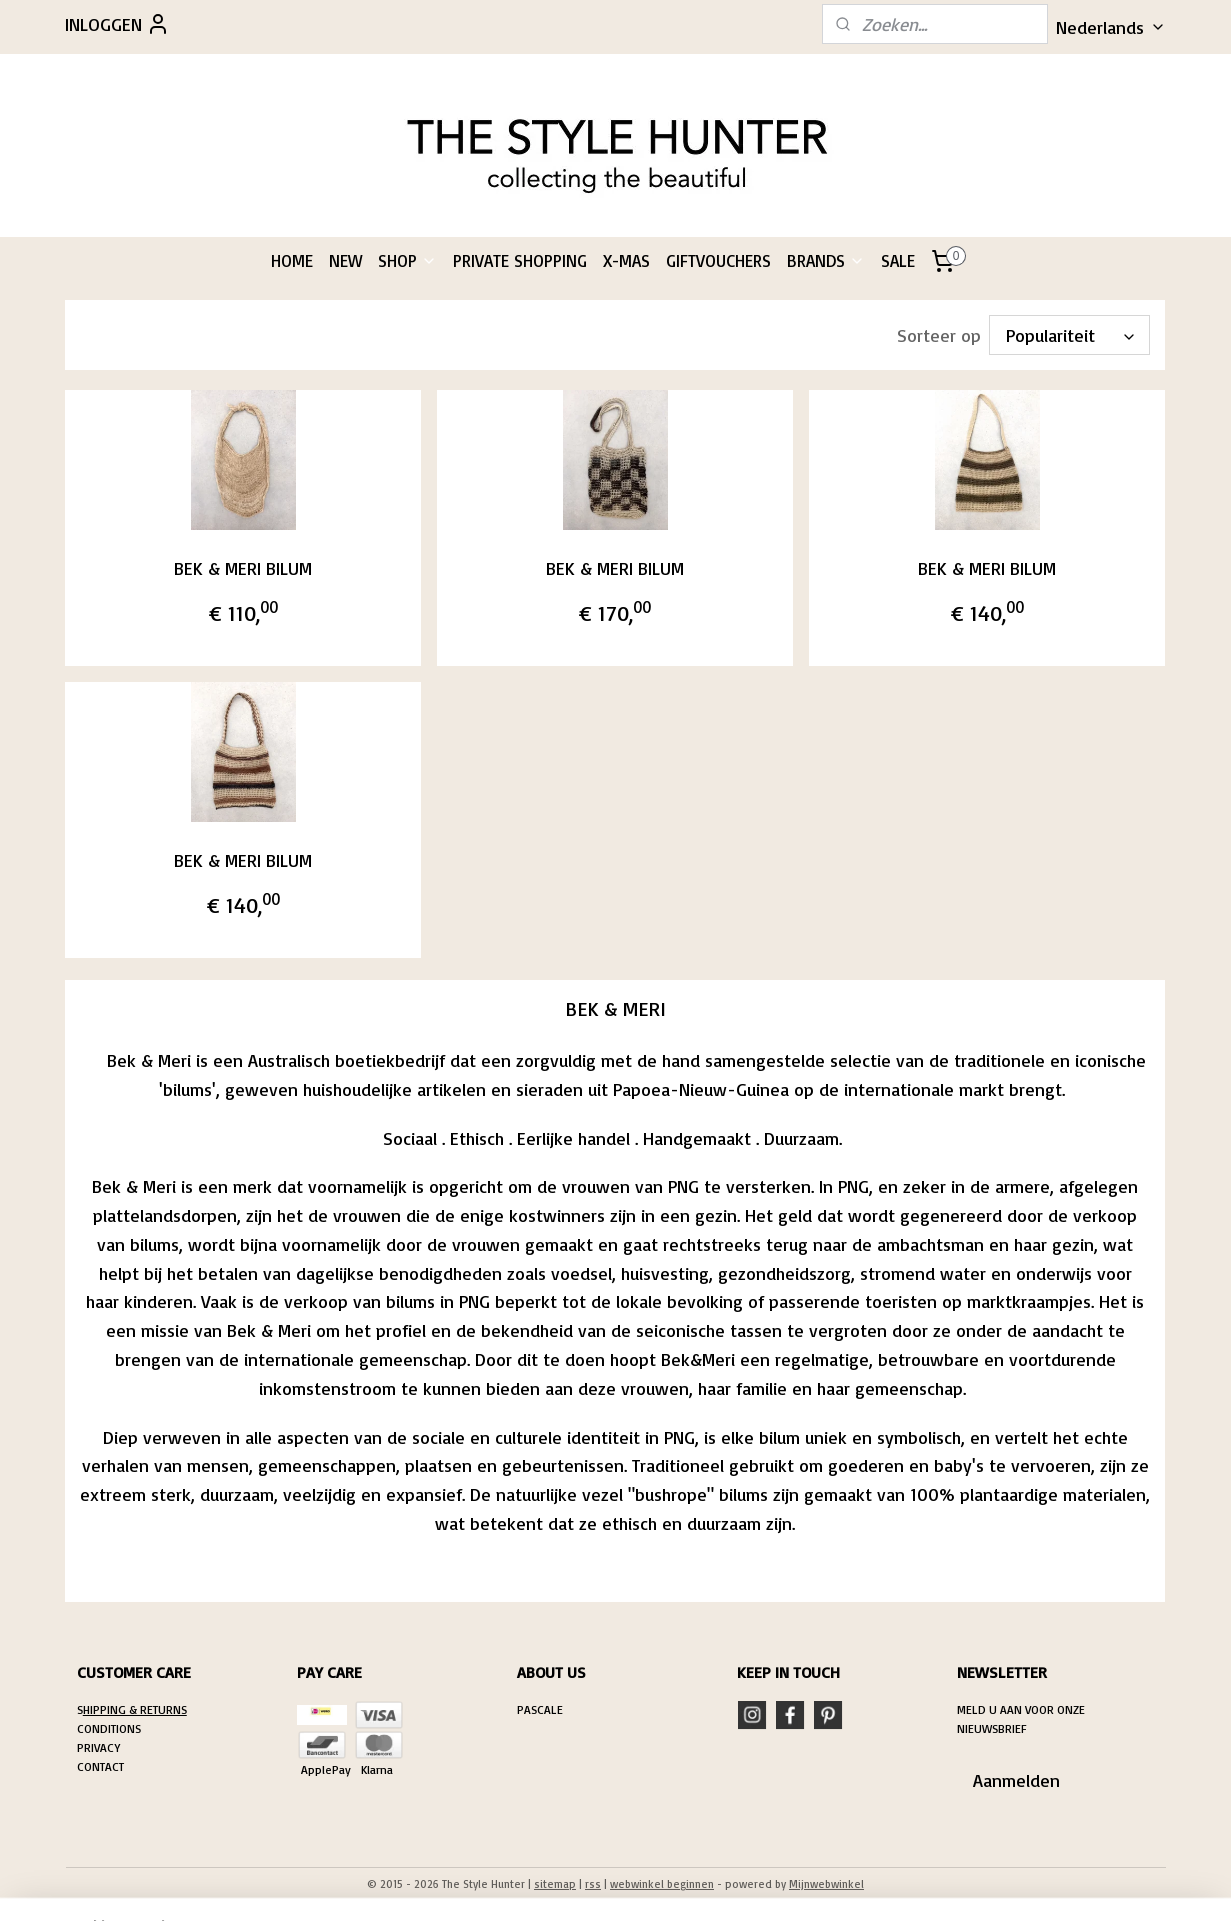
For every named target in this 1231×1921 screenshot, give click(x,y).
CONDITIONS (109, 1728)
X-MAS (626, 260)
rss (593, 1884)
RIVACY (102, 1747)
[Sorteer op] (1070, 335)
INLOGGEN (117, 24)
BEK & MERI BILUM (243, 568)
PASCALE (540, 1709)
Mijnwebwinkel (826, 1884)
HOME (292, 260)
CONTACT (100, 1766)
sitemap (555, 1884)
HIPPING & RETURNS (135, 1709)
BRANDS (826, 260)
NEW (345, 260)
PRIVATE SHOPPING (520, 260)
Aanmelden (1016, 1780)
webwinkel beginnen (662, 1884)
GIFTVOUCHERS (718, 260)
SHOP (407, 260)
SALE (898, 260)
